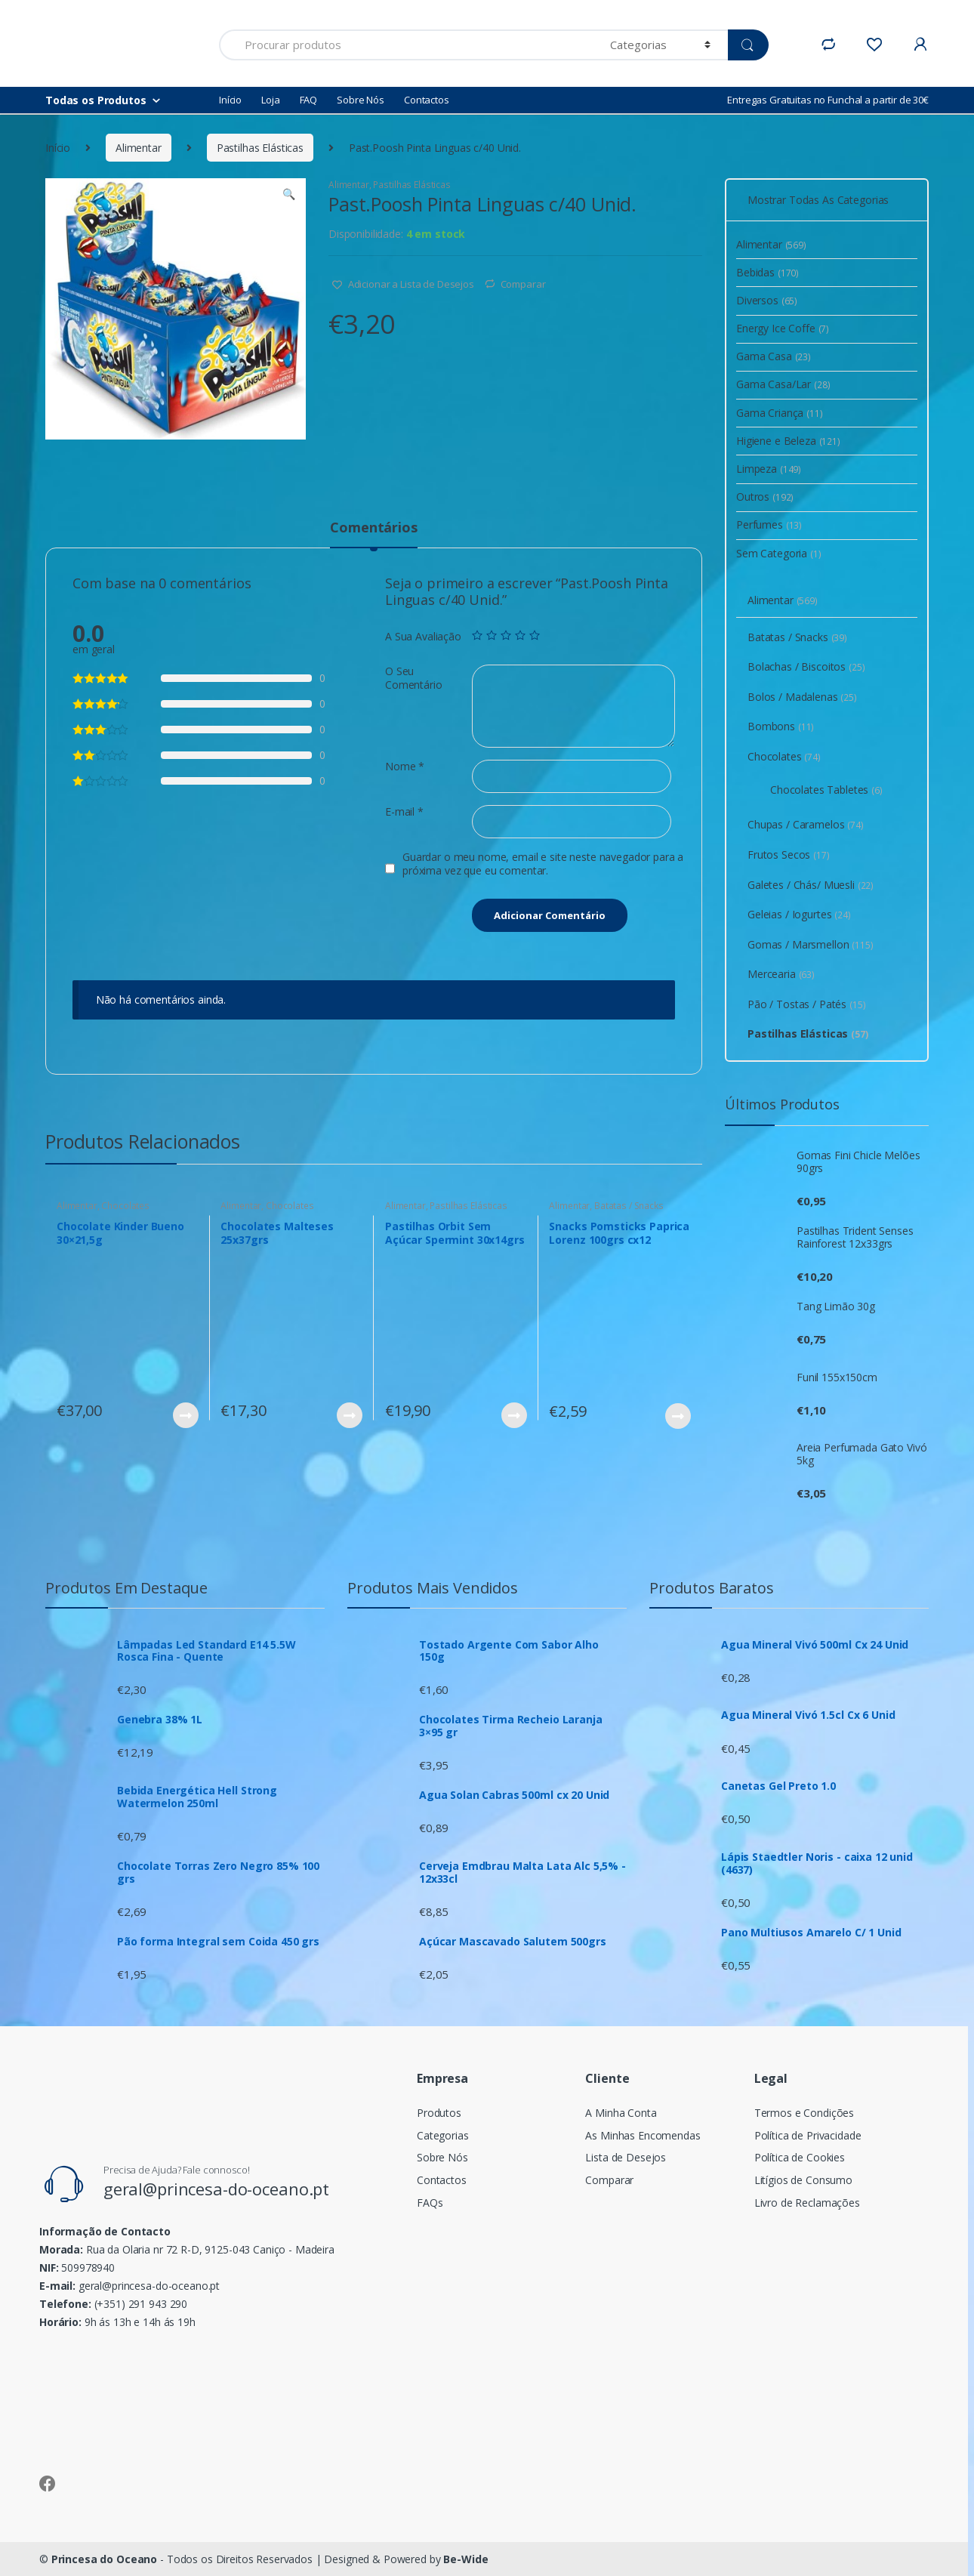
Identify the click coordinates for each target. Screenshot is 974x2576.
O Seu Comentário (413, 678)
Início (230, 99)
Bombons (780, 726)
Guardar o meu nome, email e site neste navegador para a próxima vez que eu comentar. (542, 864)
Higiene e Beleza (788, 440)
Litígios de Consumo (803, 2180)
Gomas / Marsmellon (810, 944)
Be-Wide (465, 2559)
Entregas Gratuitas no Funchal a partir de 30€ (828, 99)
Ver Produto (185, 1415)
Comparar (523, 284)
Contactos (426, 99)
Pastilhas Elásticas (260, 147)
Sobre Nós (360, 99)
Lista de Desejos (625, 2157)
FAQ (309, 99)
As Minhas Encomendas (642, 2135)
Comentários (373, 528)
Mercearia (781, 974)
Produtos (439, 2113)
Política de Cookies (799, 2157)
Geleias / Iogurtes (799, 914)
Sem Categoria (778, 553)
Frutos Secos (788, 854)
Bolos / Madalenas (802, 697)
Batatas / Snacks (629, 1205)
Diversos (766, 300)
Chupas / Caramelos (805, 824)
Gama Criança (779, 413)
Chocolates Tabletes (826, 789)
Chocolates (125, 1205)
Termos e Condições (804, 2113)
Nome (404, 766)
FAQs (429, 2202)
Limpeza (768, 468)
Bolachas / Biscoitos (806, 666)
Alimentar (139, 147)
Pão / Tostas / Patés (806, 1004)
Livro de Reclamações (807, 2202)
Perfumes (769, 524)
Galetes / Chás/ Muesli (810, 885)
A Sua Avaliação (423, 636)
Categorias (443, 2135)
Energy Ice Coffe (782, 328)
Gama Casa (773, 356)
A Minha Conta (620, 2113)
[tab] (373, 534)
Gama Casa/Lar (783, 384)
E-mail (404, 812)
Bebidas (767, 272)
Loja (270, 99)
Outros (765, 496)
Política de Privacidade (807, 2135)
